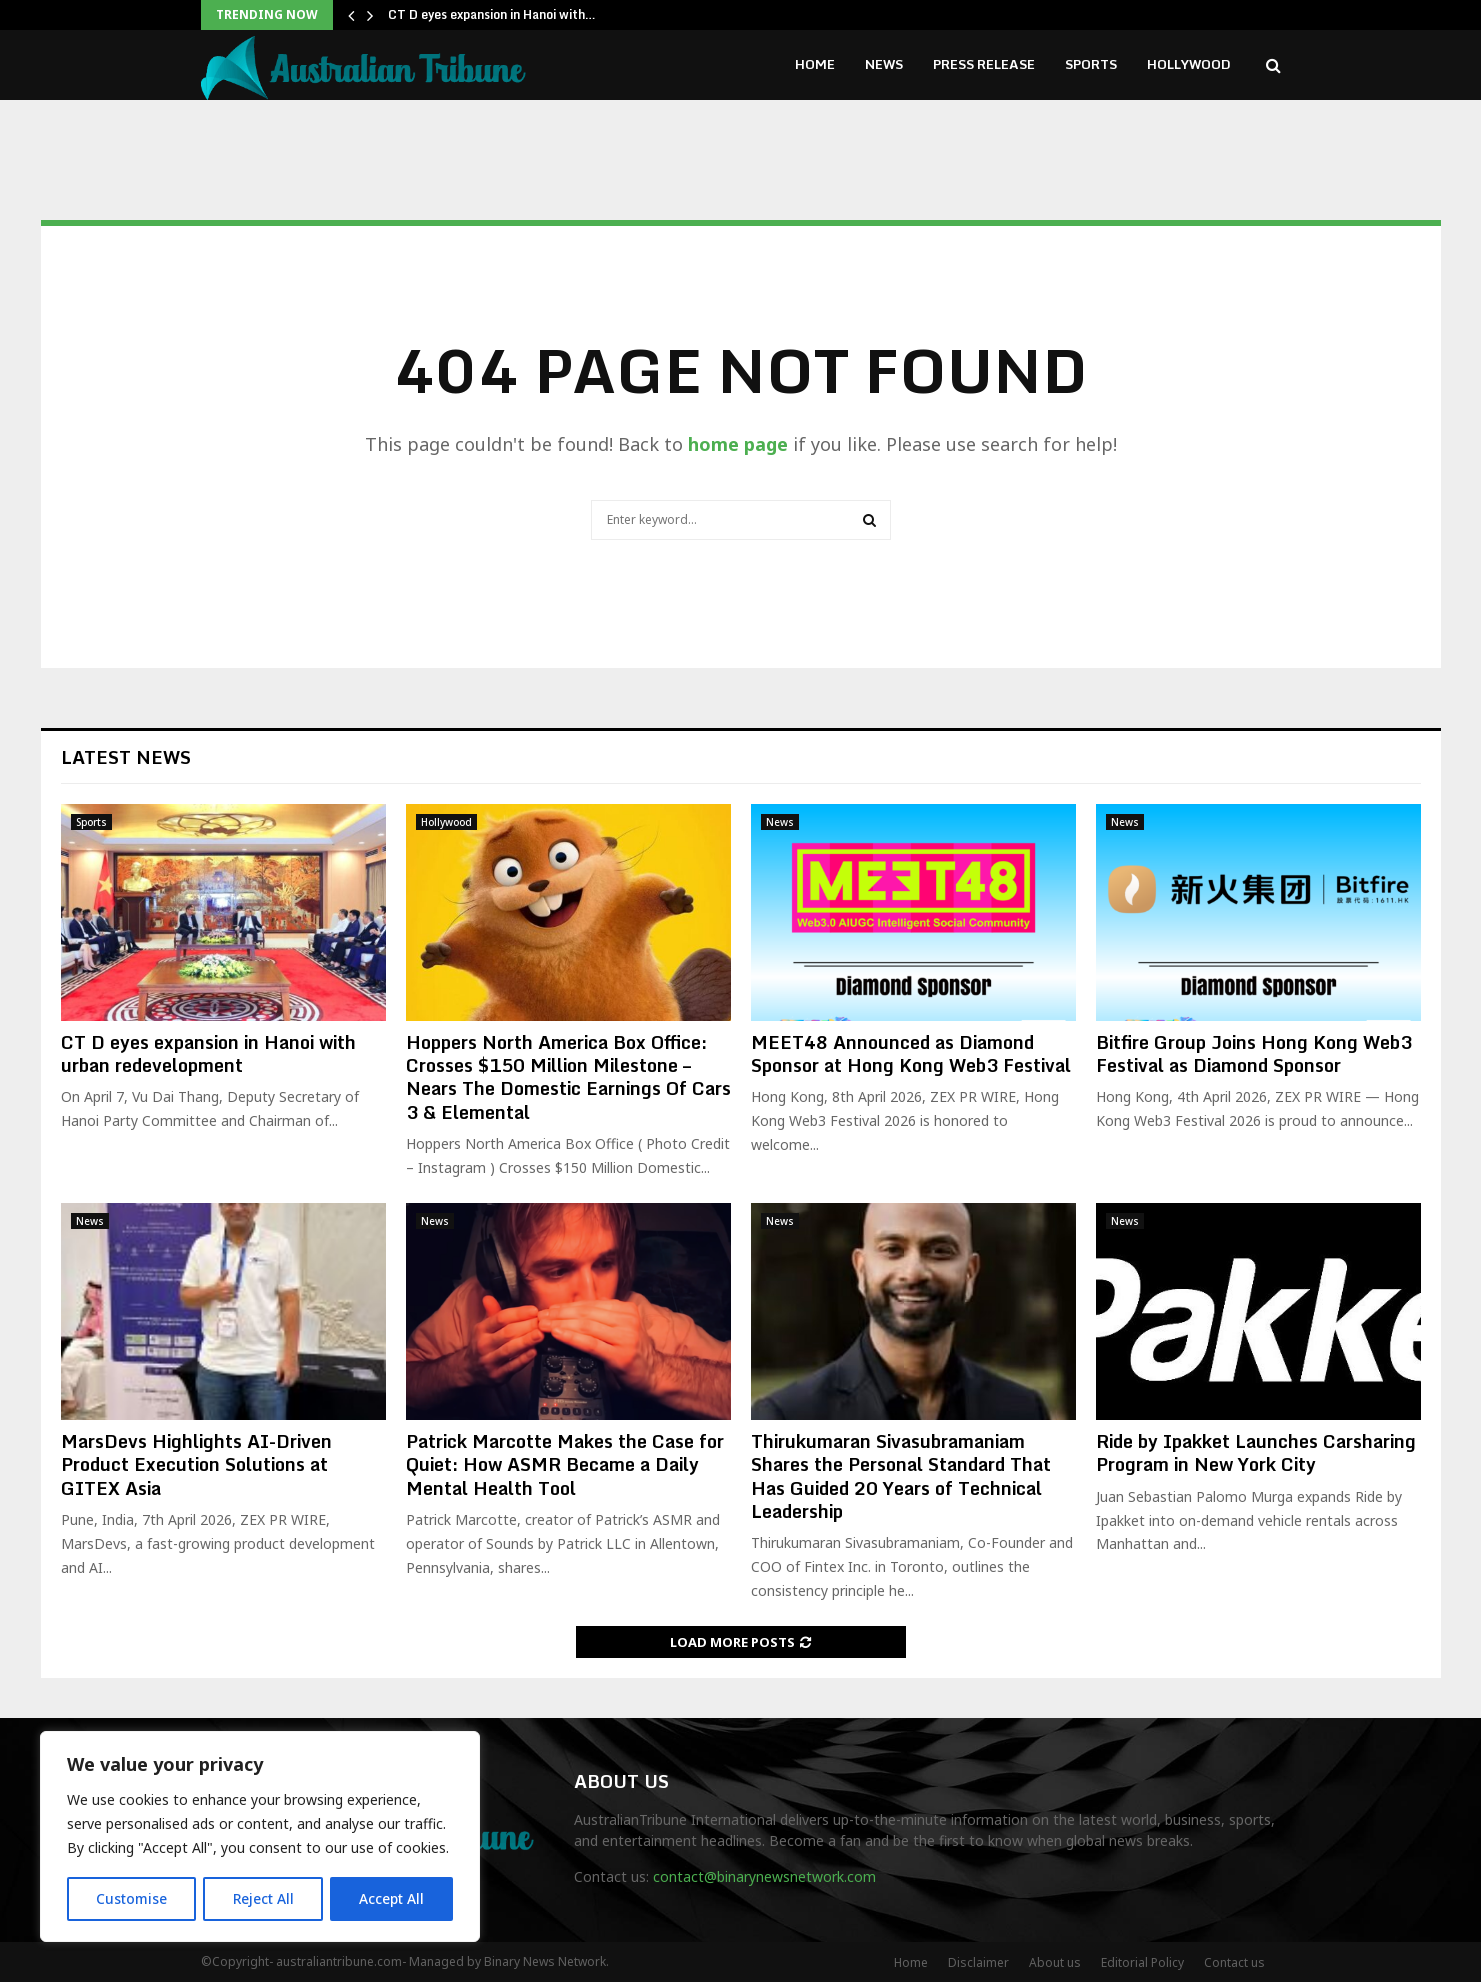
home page (738, 444)
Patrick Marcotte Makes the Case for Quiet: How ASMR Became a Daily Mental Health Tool (565, 1464)
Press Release (984, 64)
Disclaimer (978, 1962)
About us (1055, 1962)
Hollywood (1189, 64)
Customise (131, 1898)
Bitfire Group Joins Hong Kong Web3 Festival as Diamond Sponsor (1254, 1053)
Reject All (263, 1898)
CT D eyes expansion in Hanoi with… (492, 14)
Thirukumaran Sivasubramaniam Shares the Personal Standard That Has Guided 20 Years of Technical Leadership (901, 1476)
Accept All (392, 1898)
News (884, 64)
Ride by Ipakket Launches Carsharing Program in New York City (1256, 1452)
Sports (1091, 64)
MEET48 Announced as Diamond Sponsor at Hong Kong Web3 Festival (911, 1053)
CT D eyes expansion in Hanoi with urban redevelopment (208, 1053)
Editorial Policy (1142, 1962)
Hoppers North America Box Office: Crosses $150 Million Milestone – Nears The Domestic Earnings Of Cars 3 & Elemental (568, 1077)
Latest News (126, 757)
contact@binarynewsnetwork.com (764, 1876)
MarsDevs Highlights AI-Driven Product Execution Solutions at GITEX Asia (196, 1464)
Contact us (1234, 1962)
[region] (260, 1837)
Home (815, 64)
